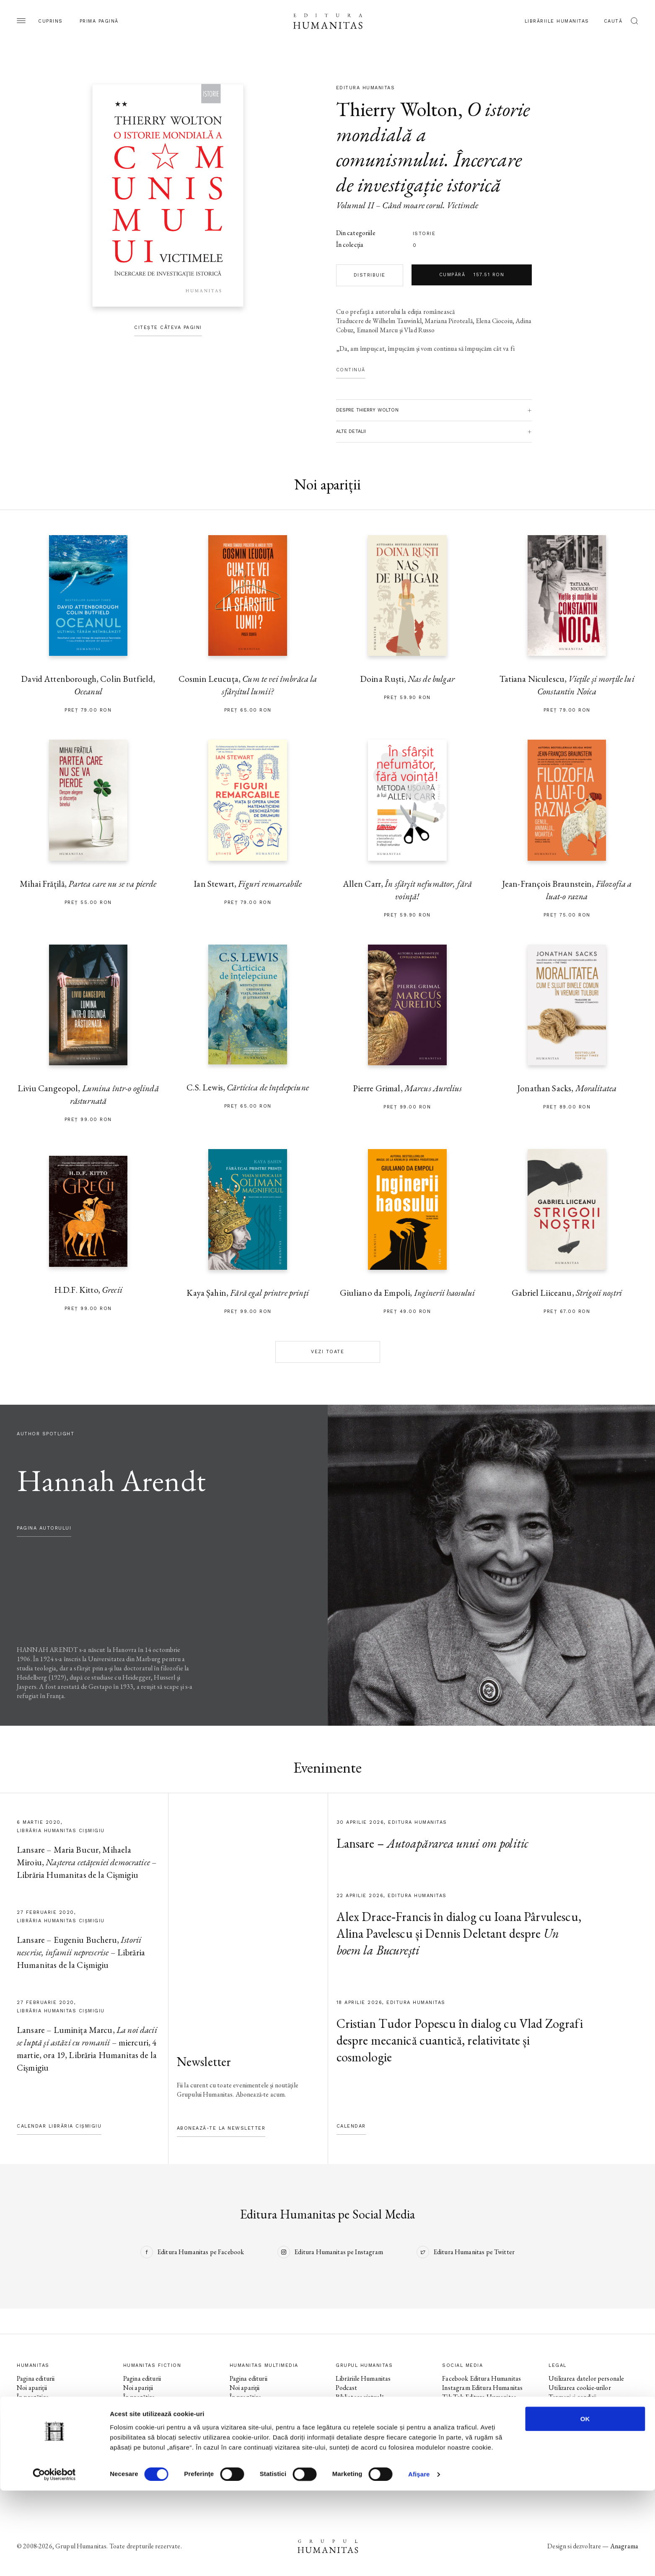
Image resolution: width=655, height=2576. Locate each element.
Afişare (419, 2559)
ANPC (558, 2415)
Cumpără (472, 275)
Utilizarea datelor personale (586, 2378)
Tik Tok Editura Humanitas (479, 2396)
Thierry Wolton (397, 109)
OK (585, 2503)
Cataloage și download (366, 2424)
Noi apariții (32, 2387)
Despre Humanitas (361, 2415)
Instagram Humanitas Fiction (481, 2415)
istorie (424, 233)
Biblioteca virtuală (360, 2396)
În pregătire (33, 2396)
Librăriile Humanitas (557, 21)
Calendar (351, 2126)
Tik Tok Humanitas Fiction (478, 2424)
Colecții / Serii (35, 2415)
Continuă (350, 370)
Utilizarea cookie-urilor (580, 2387)
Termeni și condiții (572, 2396)
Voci (235, 2433)
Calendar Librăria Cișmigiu (59, 2126)
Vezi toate (327, 1351)
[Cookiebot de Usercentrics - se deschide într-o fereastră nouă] (54, 2559)
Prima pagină (99, 21)
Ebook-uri (349, 2406)
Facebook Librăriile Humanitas (483, 2433)
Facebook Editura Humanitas (481, 2378)
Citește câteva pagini (168, 327)
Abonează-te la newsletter (221, 2128)
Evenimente (33, 2406)
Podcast (346, 2387)
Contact (347, 2433)
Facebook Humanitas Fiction (480, 2406)
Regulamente (567, 2406)
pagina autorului (44, 1528)
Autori (26, 2424)
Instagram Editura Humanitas (482, 2387)
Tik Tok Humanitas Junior (477, 2461)
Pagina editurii (35, 2378)
